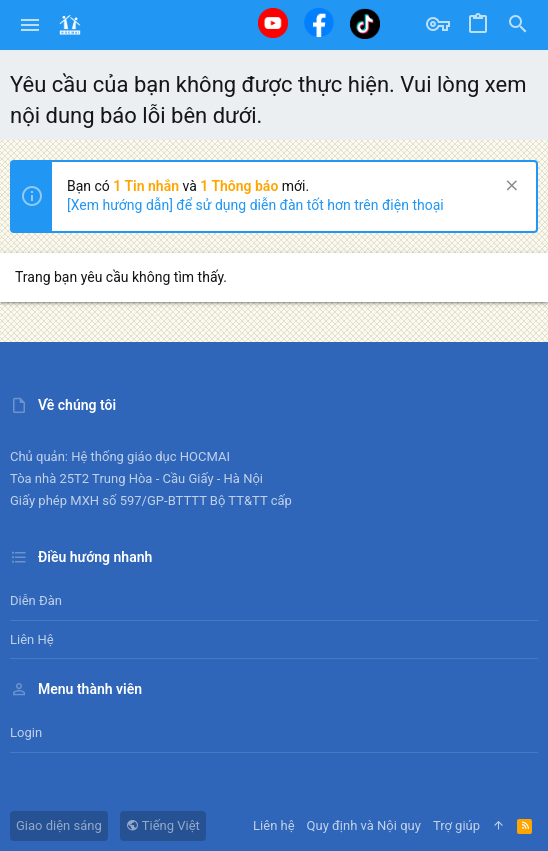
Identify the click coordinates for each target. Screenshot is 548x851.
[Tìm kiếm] (518, 25)
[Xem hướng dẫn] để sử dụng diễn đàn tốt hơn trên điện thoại (255, 205)
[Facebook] (319, 22)
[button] (30, 25)
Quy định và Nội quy (364, 825)
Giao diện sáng (59, 825)
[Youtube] (273, 23)
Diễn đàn (36, 600)
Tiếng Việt (163, 825)
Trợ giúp (456, 825)
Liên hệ (32, 639)
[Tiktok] (365, 23)
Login (26, 732)
